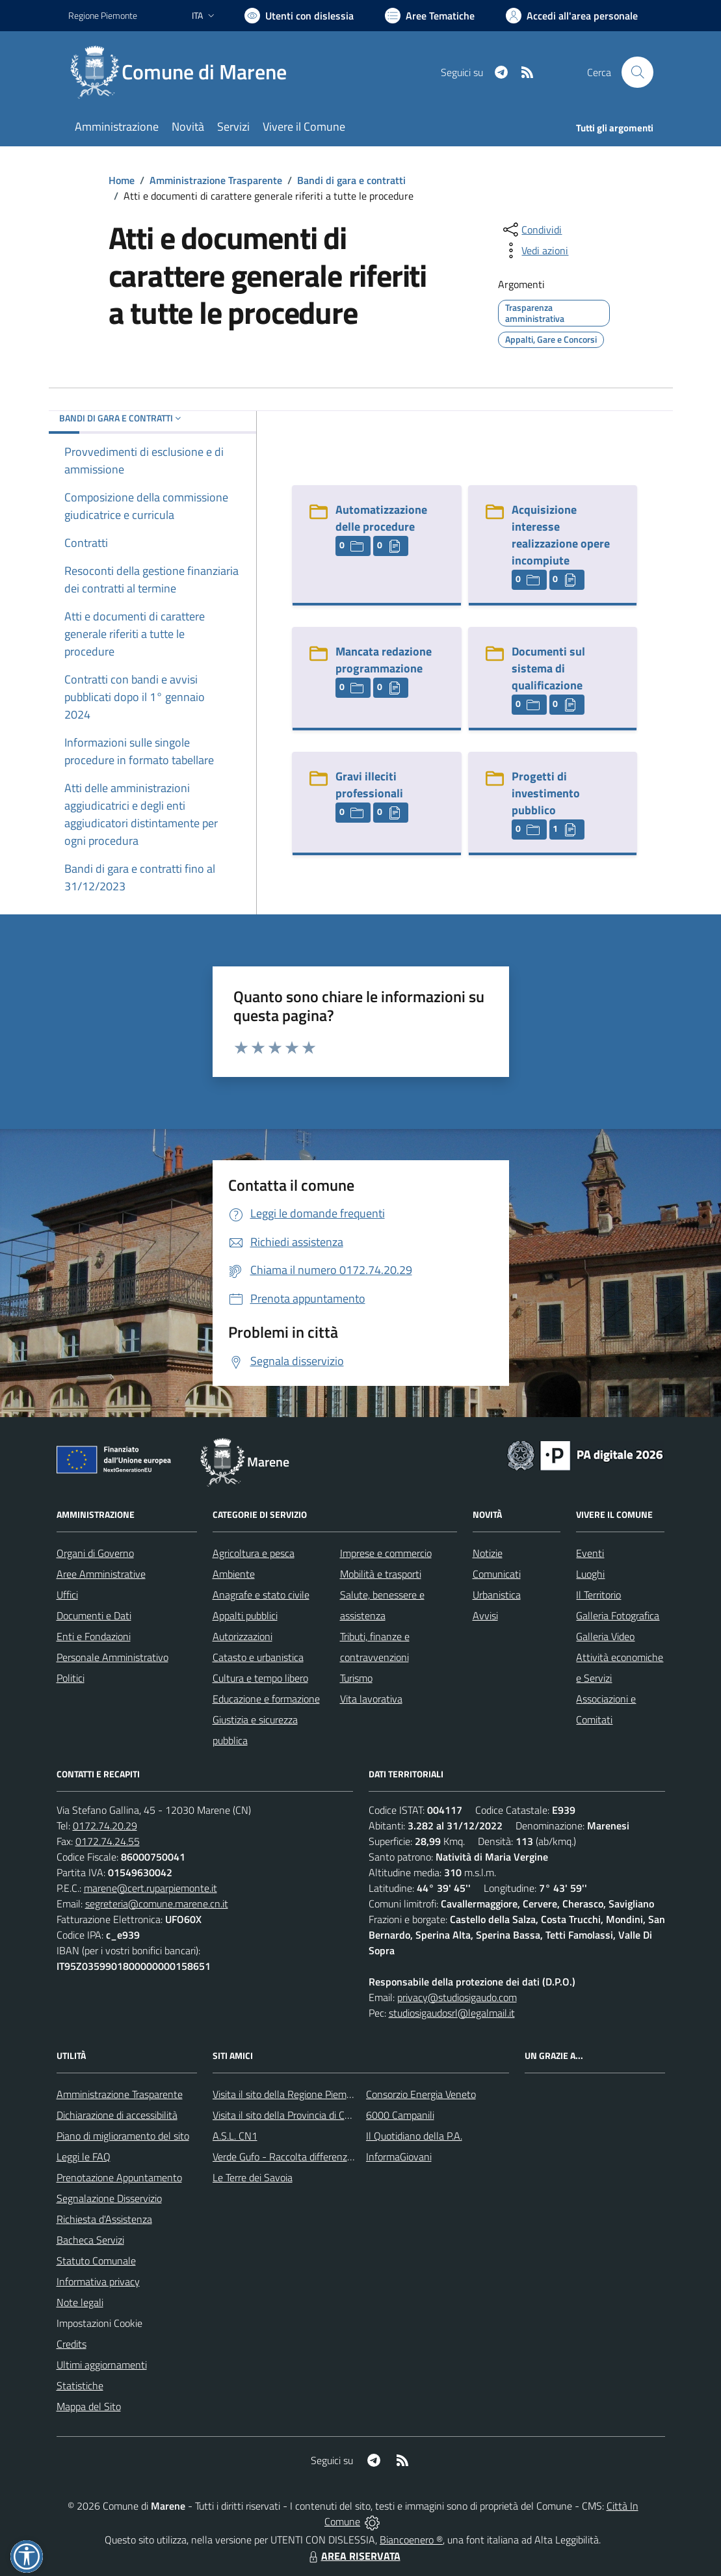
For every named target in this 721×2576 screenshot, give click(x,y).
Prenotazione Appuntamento (119, 2177)
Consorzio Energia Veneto (421, 2094)
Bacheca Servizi (90, 2240)
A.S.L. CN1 (235, 2136)
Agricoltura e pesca (254, 1553)
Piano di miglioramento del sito (123, 2136)
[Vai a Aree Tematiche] (429, 15)
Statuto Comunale (96, 2260)
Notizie (488, 1553)
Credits (71, 2344)
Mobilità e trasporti (380, 1574)
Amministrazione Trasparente (216, 180)
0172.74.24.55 (107, 1841)
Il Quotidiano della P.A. (414, 2136)
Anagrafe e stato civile (261, 1594)
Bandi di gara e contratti (351, 180)
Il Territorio (598, 1594)
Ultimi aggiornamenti (102, 2364)
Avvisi (485, 1615)
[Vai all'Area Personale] (571, 15)
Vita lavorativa (371, 1698)
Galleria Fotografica (617, 1615)
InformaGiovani (399, 2156)
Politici (71, 1678)
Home (122, 180)
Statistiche (80, 2385)
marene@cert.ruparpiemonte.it (150, 1888)
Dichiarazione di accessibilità (117, 2115)
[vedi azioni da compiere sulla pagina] (534, 250)
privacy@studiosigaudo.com (457, 1997)
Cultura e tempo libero (260, 1678)
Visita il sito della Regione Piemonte (290, 2094)
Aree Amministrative (101, 1574)
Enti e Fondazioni (94, 1636)
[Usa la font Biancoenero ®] (299, 15)
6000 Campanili (400, 2115)
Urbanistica (497, 1594)
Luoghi (590, 1574)
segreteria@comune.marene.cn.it (156, 1903)
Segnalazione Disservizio (109, 2198)
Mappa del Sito (89, 2406)
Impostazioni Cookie (99, 2323)
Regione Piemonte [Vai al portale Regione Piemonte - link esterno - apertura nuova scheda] (102, 15)
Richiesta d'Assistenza (104, 2219)
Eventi (590, 1553)
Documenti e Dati (94, 1615)
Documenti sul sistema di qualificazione (548, 668)
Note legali (80, 2302)
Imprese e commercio (386, 1553)
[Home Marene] (185, 72)
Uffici (67, 1594)
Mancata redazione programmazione (383, 660)
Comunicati (497, 1574)
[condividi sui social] (531, 229)
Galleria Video (605, 1636)
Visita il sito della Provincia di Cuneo (289, 2115)
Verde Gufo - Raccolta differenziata (288, 2156)
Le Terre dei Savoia (253, 2177)
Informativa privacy (98, 2281)
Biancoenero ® (411, 2539)
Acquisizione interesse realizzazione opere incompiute (561, 535)
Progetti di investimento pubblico (546, 793)
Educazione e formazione (266, 1698)
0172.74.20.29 (105, 1825)
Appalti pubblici (245, 1615)
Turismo (356, 1678)
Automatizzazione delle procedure (381, 518)
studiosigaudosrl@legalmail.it (452, 2013)
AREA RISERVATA (353, 2556)
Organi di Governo (95, 1553)
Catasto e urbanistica (258, 1657)
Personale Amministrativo (112, 1657)
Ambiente (234, 1574)
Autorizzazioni (242, 1636)
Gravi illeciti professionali (369, 784)
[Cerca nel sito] (637, 72)
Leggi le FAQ (84, 2156)
